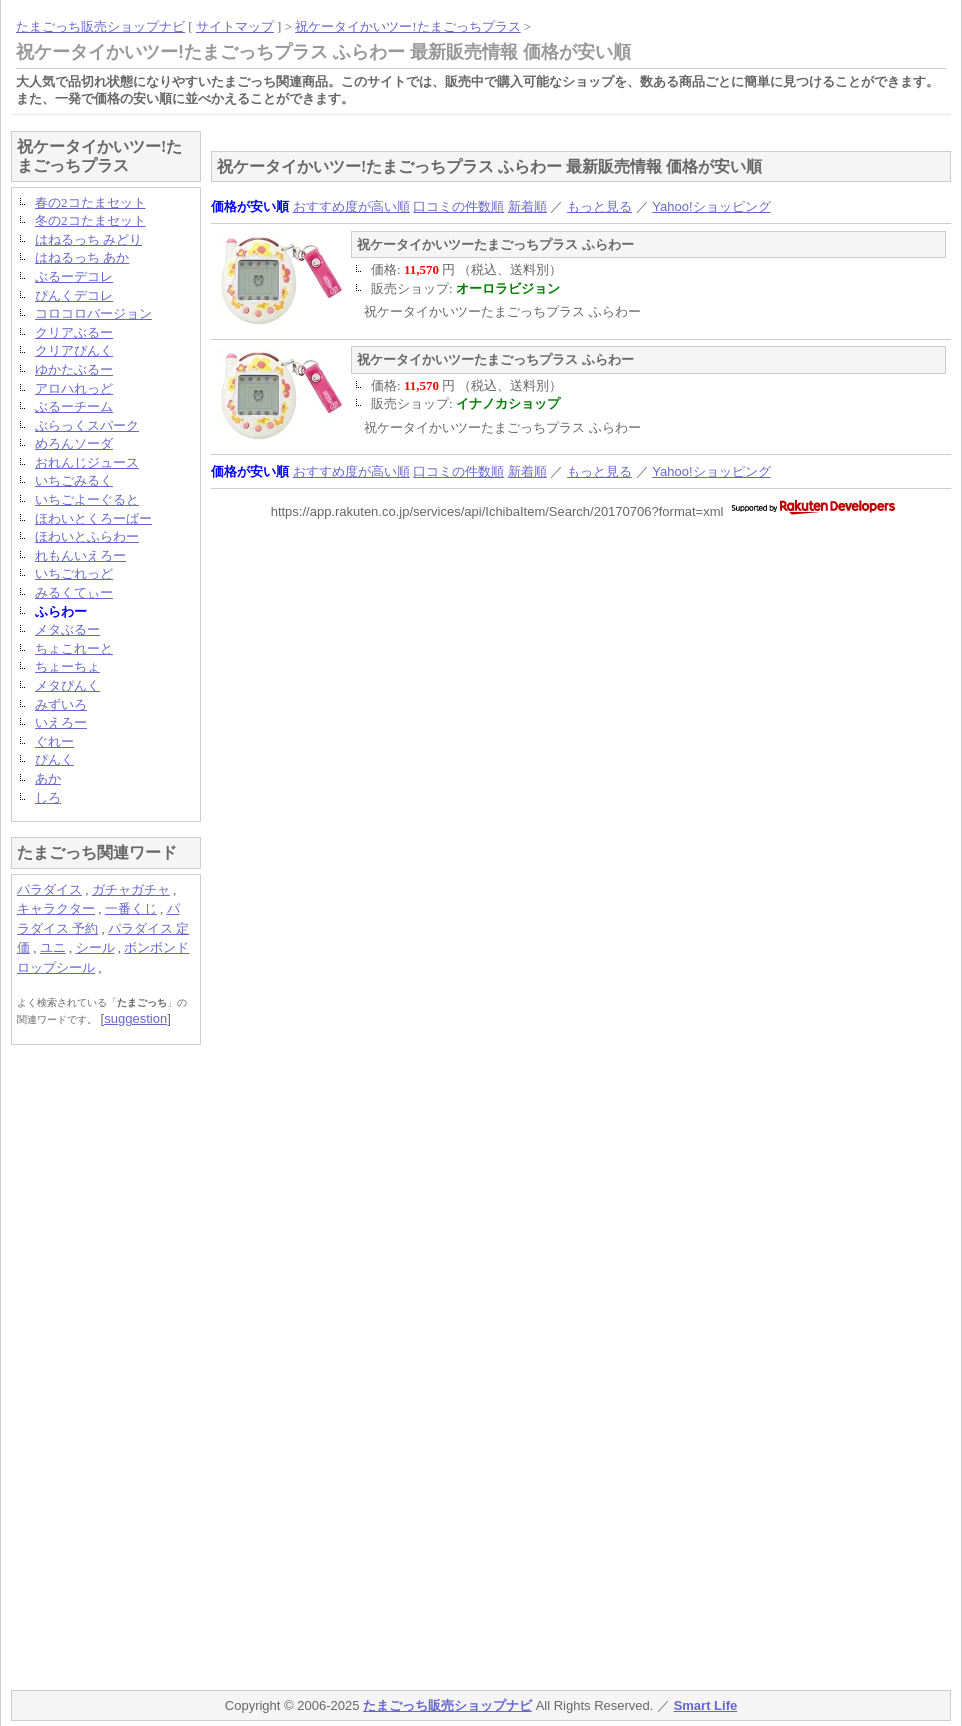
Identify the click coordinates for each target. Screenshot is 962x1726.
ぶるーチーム (74, 406)
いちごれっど (74, 573)
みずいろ (61, 704)
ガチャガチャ (131, 889)
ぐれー (54, 741)
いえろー (61, 722)
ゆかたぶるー (74, 369)
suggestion (135, 1018)
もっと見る (599, 206)
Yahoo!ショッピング (711, 206)
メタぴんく (67, 685)
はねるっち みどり (88, 239)
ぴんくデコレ (74, 295)
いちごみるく (74, 480)
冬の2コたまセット (90, 220)
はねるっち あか (82, 257)
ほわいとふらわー (87, 536)
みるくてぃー (74, 592)
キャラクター (56, 908)
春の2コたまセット (90, 202)
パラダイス (49, 889)
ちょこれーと (74, 648)
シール (95, 947)
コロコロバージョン (93, 313)
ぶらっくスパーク (87, 425)
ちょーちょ (67, 666)
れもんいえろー (80, 555)
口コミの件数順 (458, 206)
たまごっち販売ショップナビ (100, 26)
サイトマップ (235, 26)
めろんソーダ (74, 443)
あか (48, 778)
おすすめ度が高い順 (351, 206)
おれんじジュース (87, 462)
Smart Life (706, 1705)
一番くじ (131, 908)
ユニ (53, 947)
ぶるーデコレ (74, 276)
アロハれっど (74, 388)
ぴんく (54, 759)
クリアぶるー (74, 332)
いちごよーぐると (87, 499)
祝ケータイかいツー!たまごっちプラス (407, 26)
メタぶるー (67, 629)
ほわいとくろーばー (93, 518)
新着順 (527, 206)
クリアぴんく (74, 350)
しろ (48, 797)
